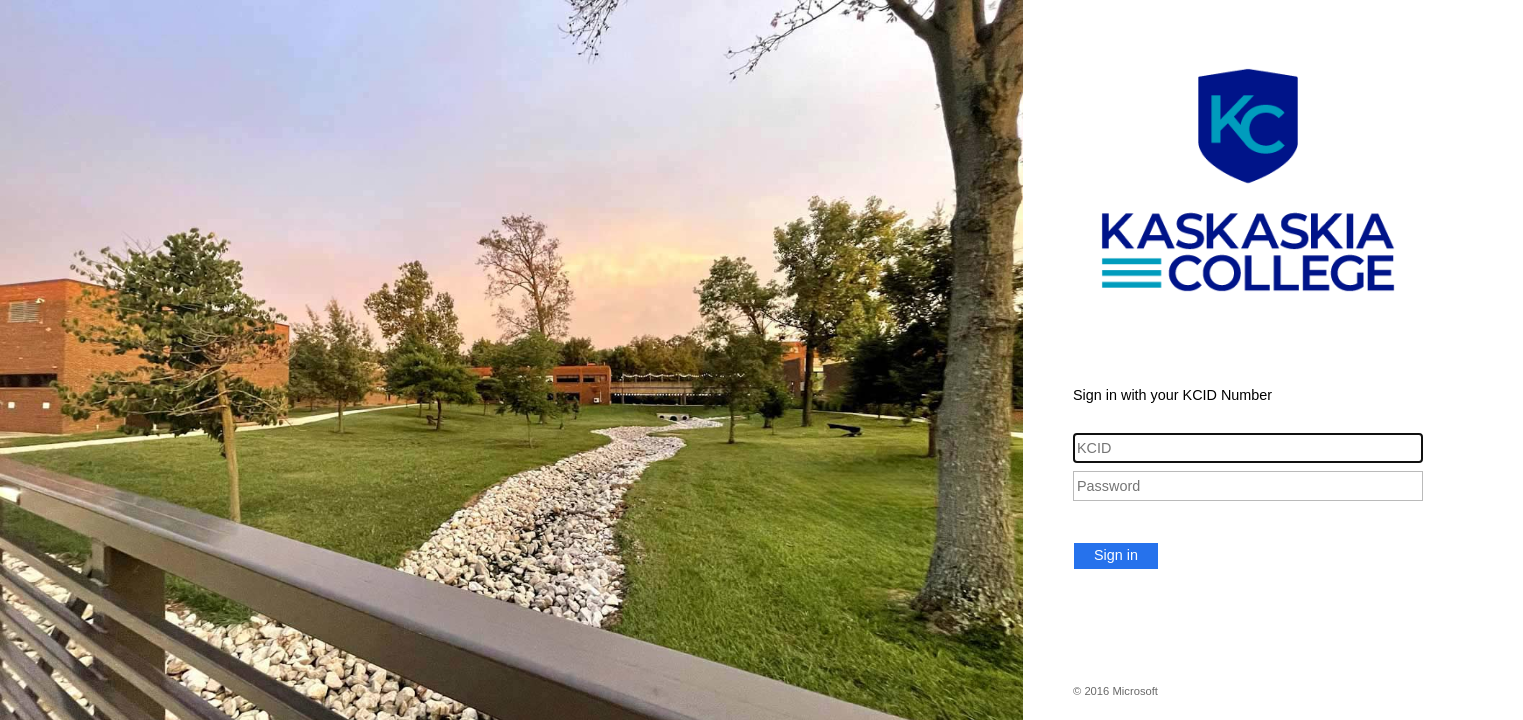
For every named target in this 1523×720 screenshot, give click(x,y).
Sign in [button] (1116, 555)
